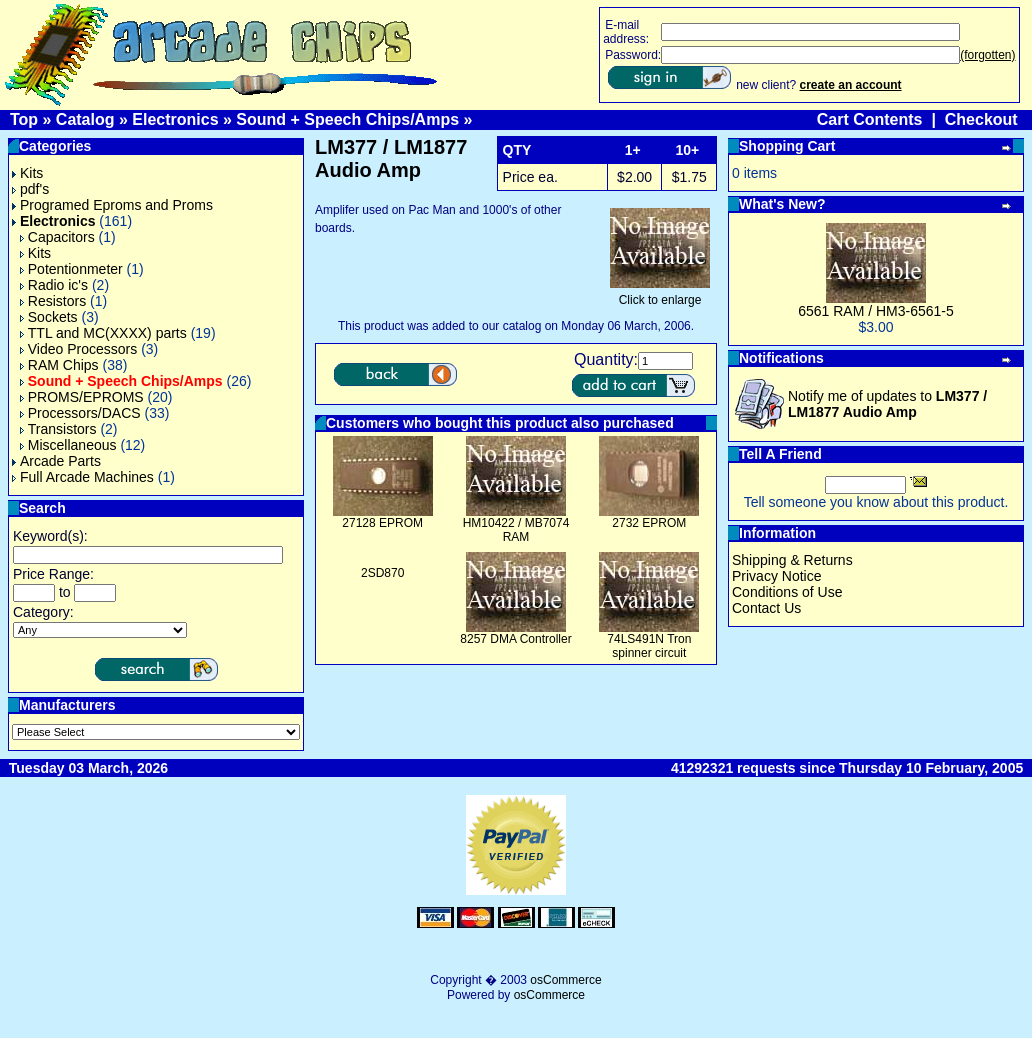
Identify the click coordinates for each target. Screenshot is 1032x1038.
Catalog (85, 119)
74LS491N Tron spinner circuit (649, 646)
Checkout (981, 119)
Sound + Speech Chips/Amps (347, 119)
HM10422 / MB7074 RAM (516, 530)
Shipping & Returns (792, 560)
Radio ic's (54, 285)
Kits (27, 173)
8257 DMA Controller (515, 639)
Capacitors (57, 237)
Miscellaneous (68, 445)
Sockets (49, 317)
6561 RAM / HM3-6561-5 (876, 311)
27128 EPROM (382, 523)
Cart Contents (870, 119)
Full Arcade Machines (83, 477)
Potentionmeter (71, 269)
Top (24, 119)
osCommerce (565, 980)
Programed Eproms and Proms (112, 205)
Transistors (58, 429)
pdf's (30, 189)
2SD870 (382, 573)
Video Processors (78, 349)
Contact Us (766, 608)
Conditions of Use (787, 592)
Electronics (175, 119)
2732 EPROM (649, 523)
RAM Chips (59, 365)
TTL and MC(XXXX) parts (103, 333)
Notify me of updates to (887, 404)
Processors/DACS (80, 413)
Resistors (53, 301)
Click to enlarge (660, 294)
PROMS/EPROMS (82, 397)
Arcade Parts (56, 461)
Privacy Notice (776, 576)
